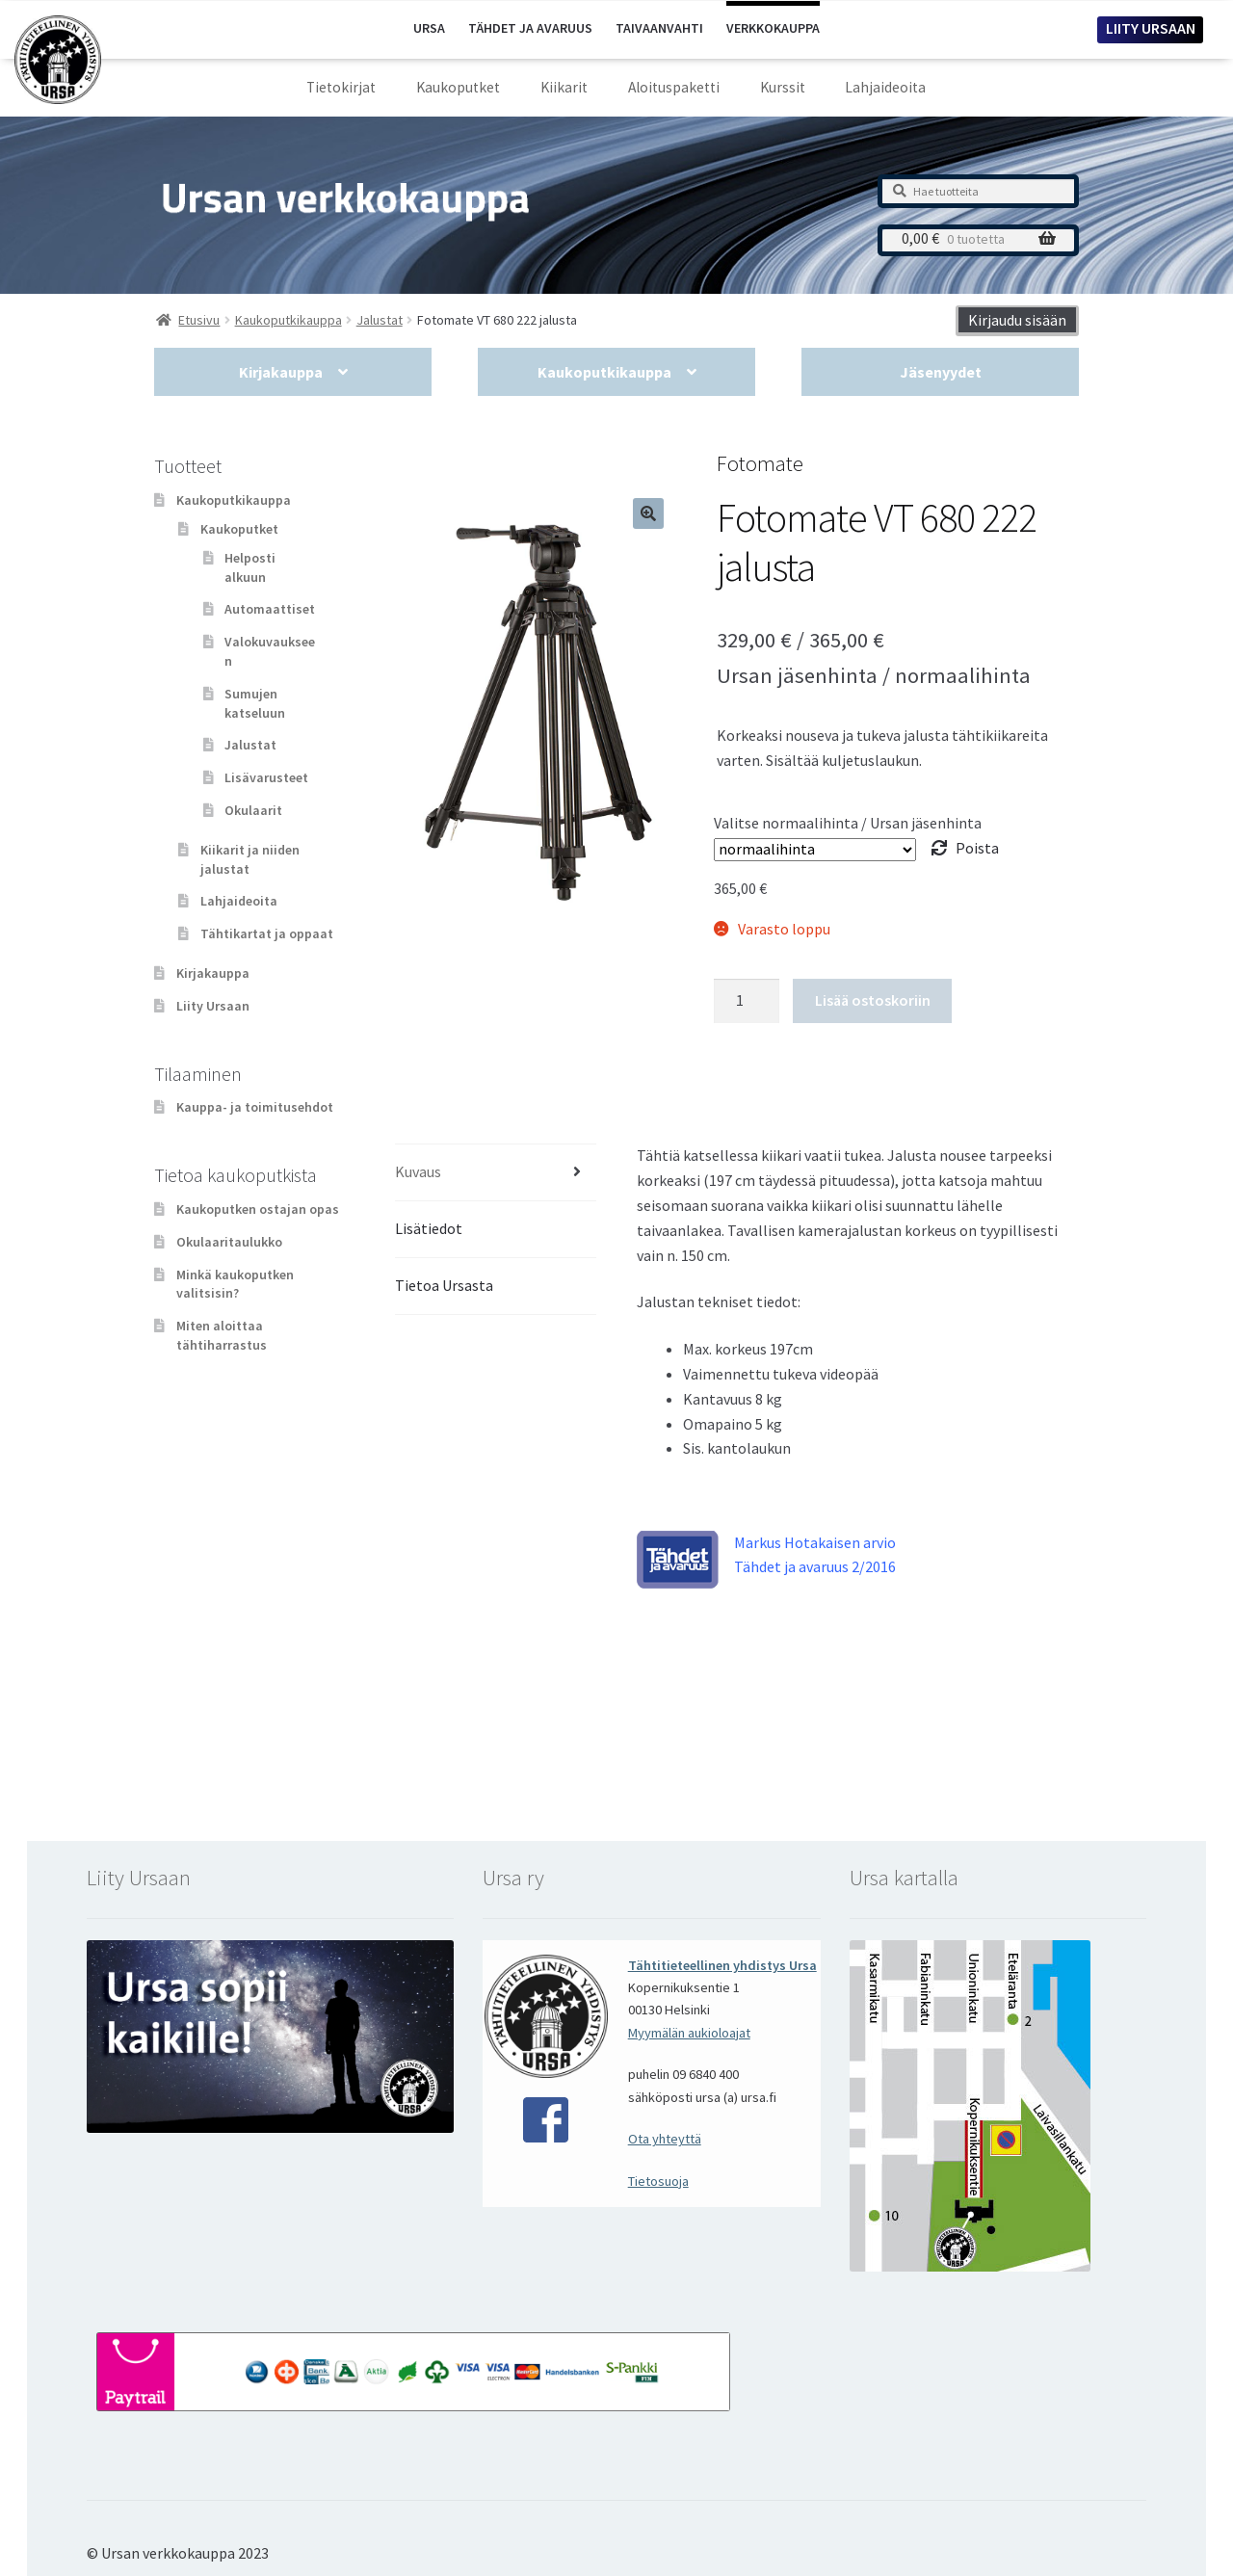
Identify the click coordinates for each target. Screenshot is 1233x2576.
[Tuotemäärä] (746, 1001)
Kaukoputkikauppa (604, 371)
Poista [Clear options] (977, 847)
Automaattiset (269, 609)
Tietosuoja (658, 2181)
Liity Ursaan (212, 1005)
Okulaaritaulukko (229, 1241)
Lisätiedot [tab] (428, 1228)
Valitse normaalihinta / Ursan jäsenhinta (848, 822)
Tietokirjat (341, 87)
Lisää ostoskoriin (873, 1000)
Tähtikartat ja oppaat (266, 933)
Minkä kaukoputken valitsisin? (235, 1284)
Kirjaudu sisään (1017, 319)
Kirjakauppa (281, 371)
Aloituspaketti (674, 87)
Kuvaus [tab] (418, 1171)
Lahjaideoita (885, 87)
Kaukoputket (458, 87)
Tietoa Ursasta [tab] (444, 1285)
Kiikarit (564, 87)
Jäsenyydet (941, 371)
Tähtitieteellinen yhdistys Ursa (722, 1965)
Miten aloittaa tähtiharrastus (221, 1335)
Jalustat (250, 744)
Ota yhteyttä (664, 2138)
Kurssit (782, 87)
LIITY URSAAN (1150, 28)
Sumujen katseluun (254, 703)
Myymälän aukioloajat (689, 2032)
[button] (648, 513)
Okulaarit (253, 810)
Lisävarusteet (266, 777)
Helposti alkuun (249, 567)
